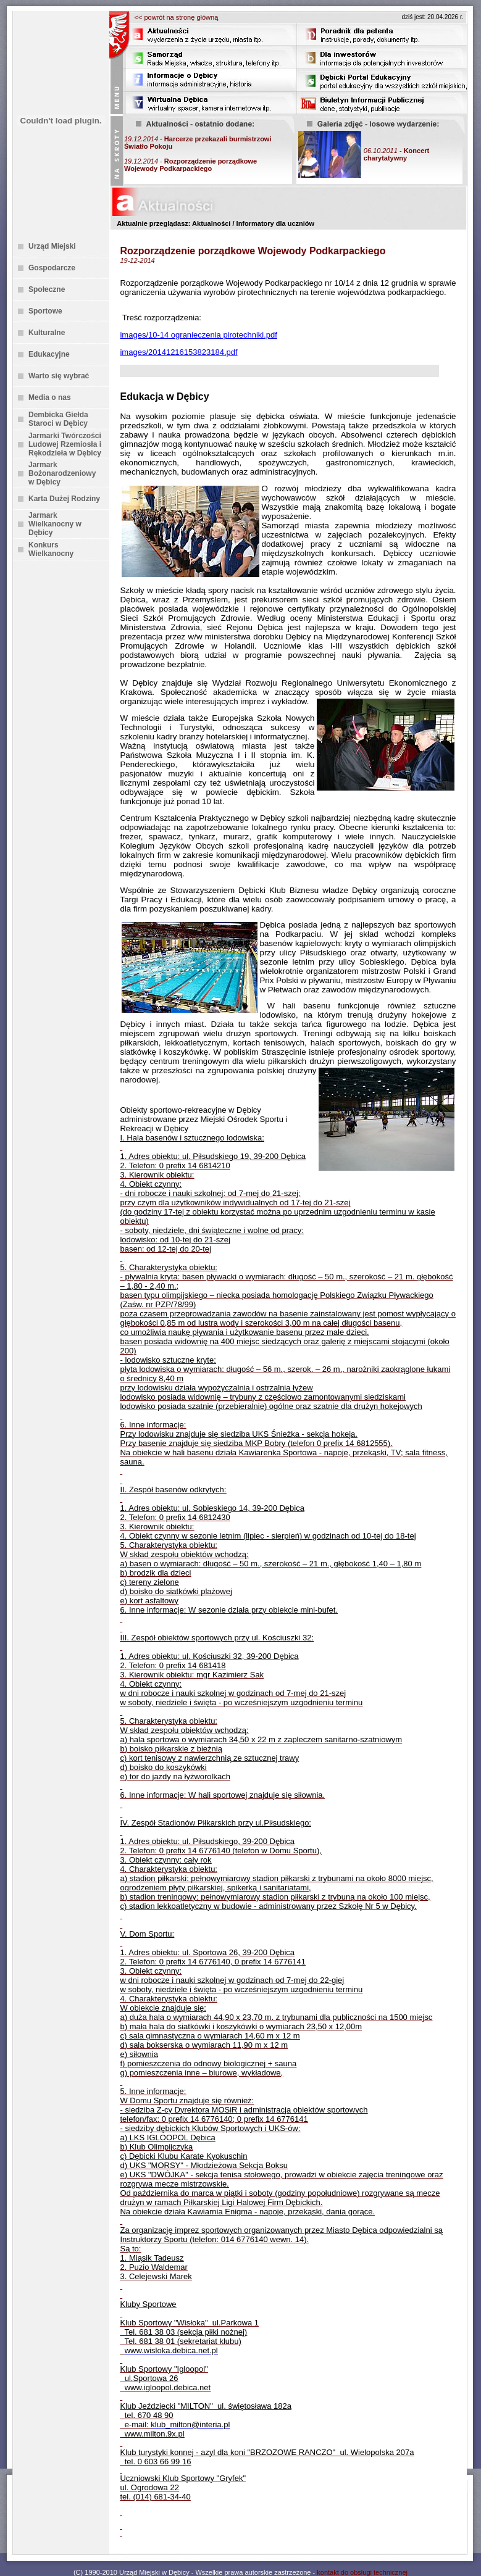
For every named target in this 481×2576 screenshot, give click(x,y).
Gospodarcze (51, 268)
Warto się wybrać (58, 376)
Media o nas (49, 397)
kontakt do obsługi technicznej (362, 2572)
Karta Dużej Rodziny (64, 498)
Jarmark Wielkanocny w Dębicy (55, 524)
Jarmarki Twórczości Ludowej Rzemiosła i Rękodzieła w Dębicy (64, 444)
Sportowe (45, 311)
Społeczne (46, 289)
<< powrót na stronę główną (177, 17)
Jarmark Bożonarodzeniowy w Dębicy (62, 473)
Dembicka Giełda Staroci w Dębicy (58, 419)
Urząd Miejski (52, 246)
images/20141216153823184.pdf (178, 352)
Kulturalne (46, 332)
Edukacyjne (49, 354)
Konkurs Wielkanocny (50, 549)
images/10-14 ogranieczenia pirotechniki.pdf (198, 334)
